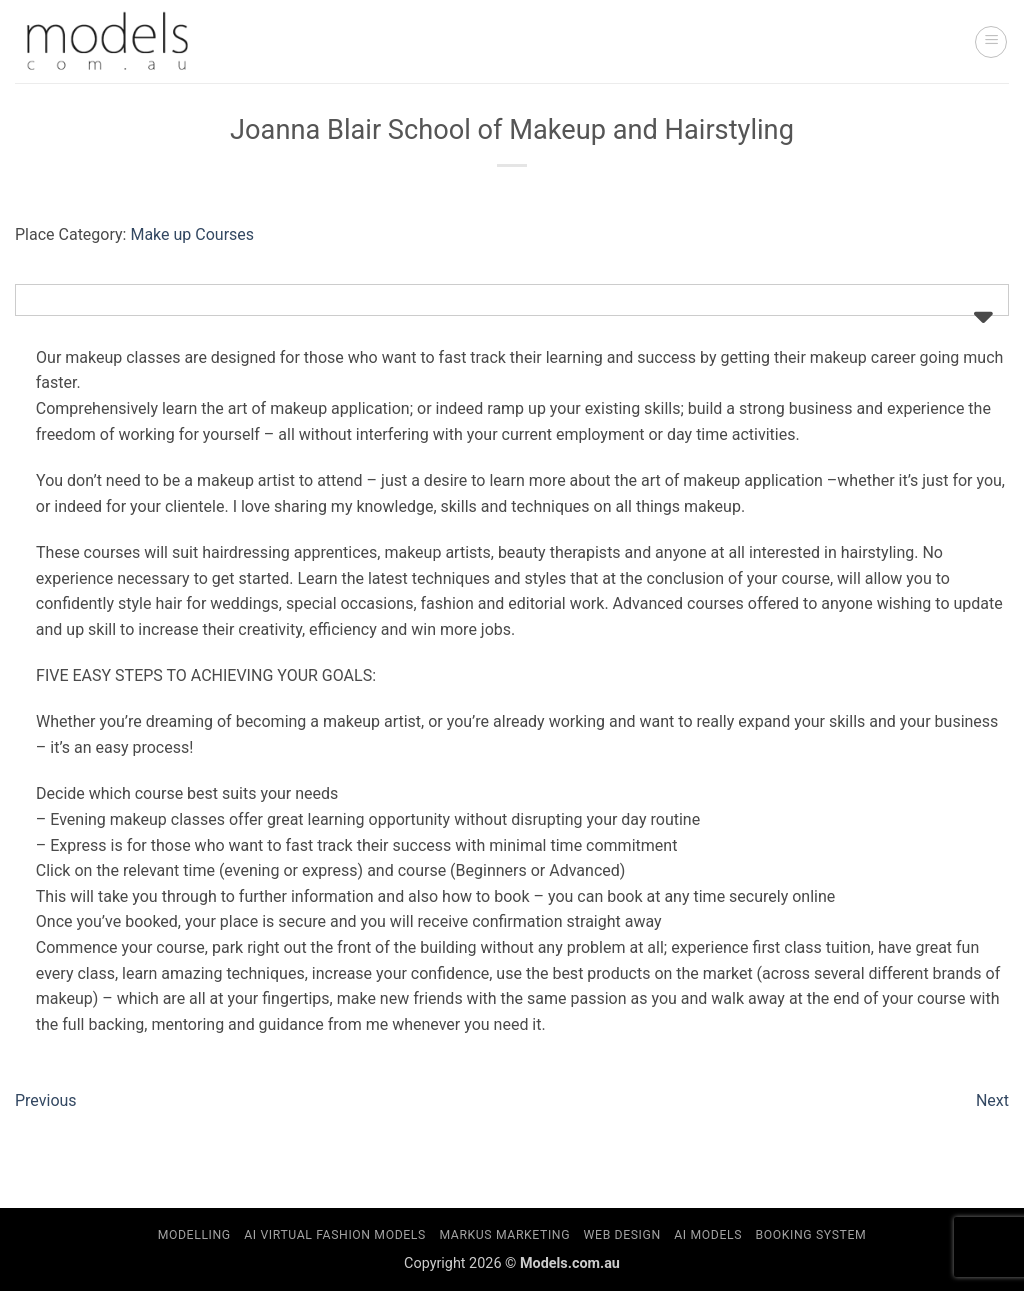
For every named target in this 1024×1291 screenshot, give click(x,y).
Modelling (194, 1235)
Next (992, 1100)
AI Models (708, 1235)
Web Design (622, 1235)
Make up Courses (192, 234)
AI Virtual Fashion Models (335, 1235)
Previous (46, 1100)
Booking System (811, 1235)
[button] (991, 42)
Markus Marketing (504, 1235)
